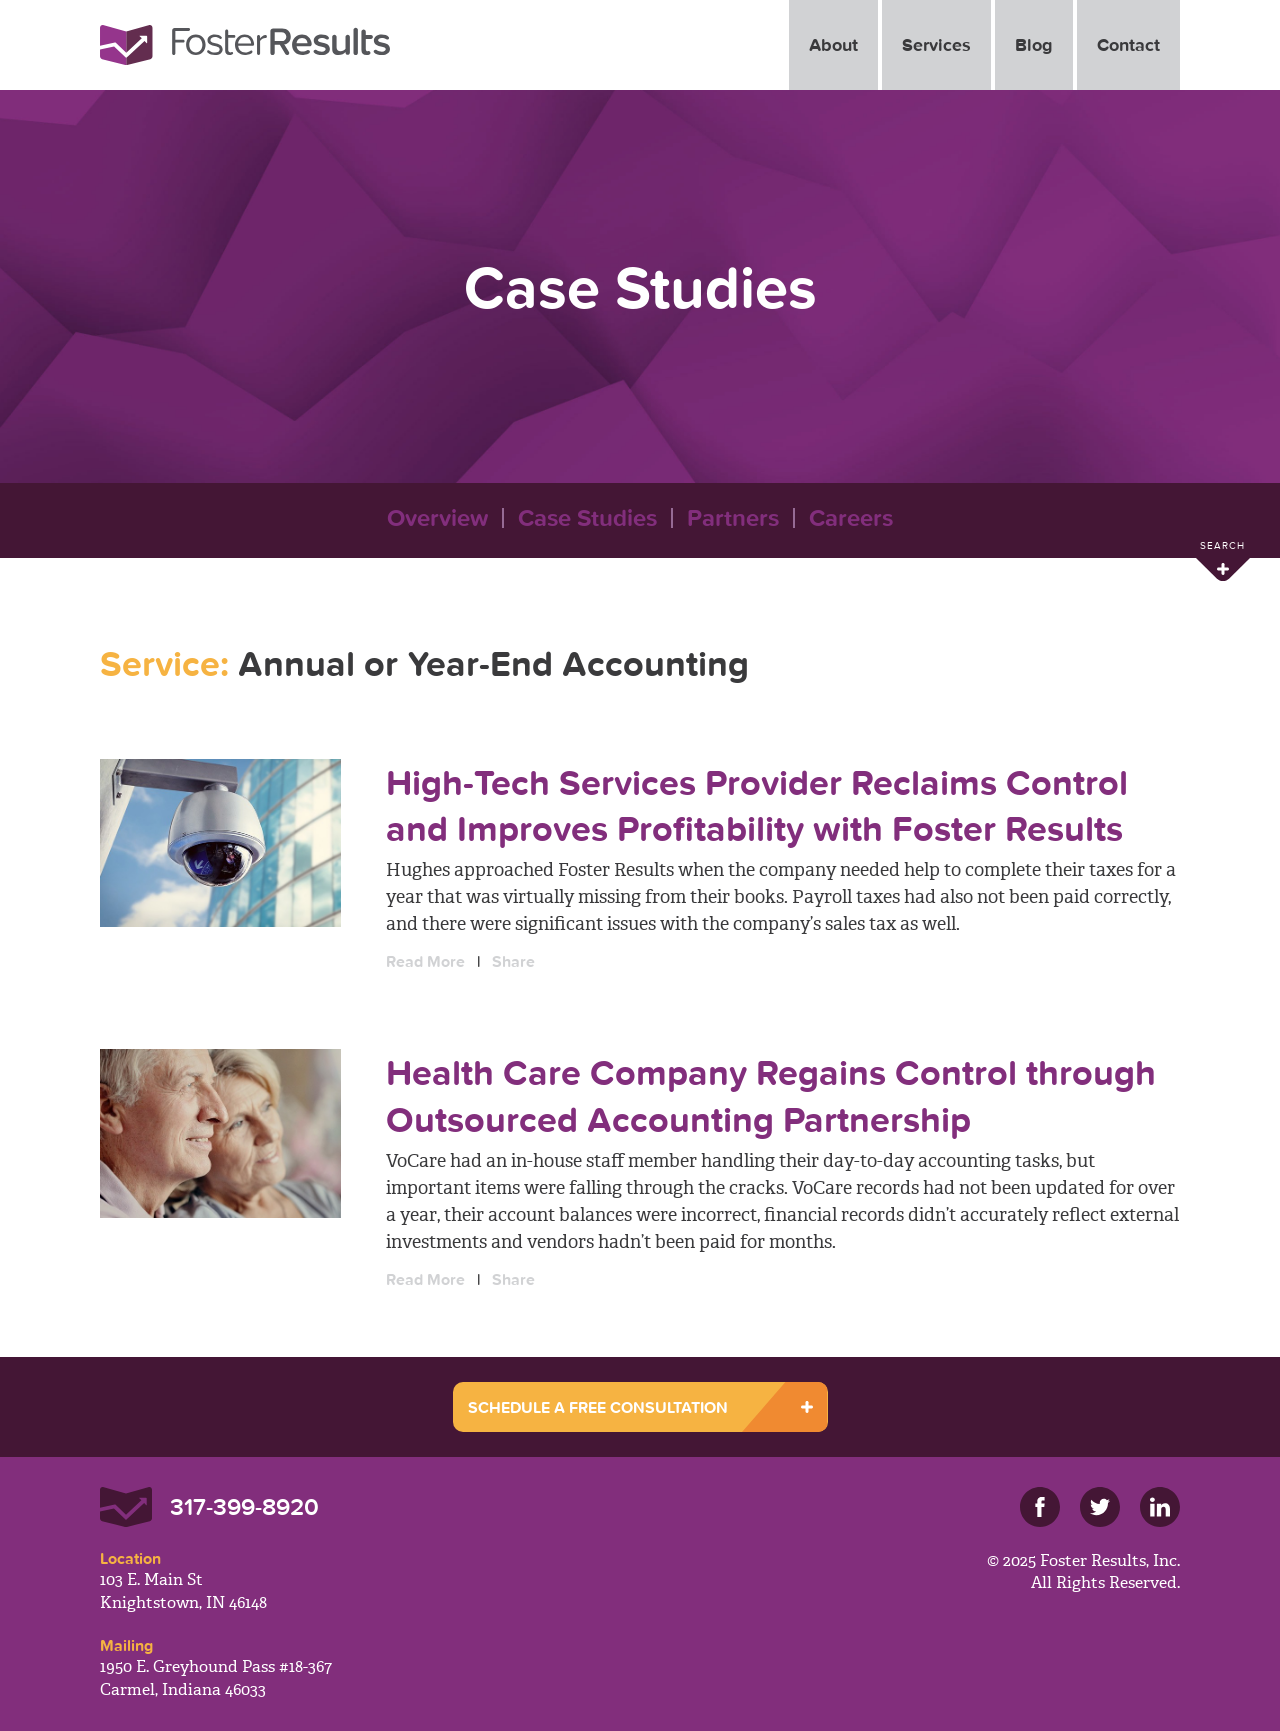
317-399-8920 (244, 1506)
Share (513, 961)
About (833, 44)
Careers (851, 517)
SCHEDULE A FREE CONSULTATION (598, 1407)
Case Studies (587, 517)
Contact (1128, 44)
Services (936, 44)
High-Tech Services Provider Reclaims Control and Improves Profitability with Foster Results (757, 805)
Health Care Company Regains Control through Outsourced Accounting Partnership (771, 1095)
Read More (425, 961)
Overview (437, 517)
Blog (1034, 44)
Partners (733, 517)
